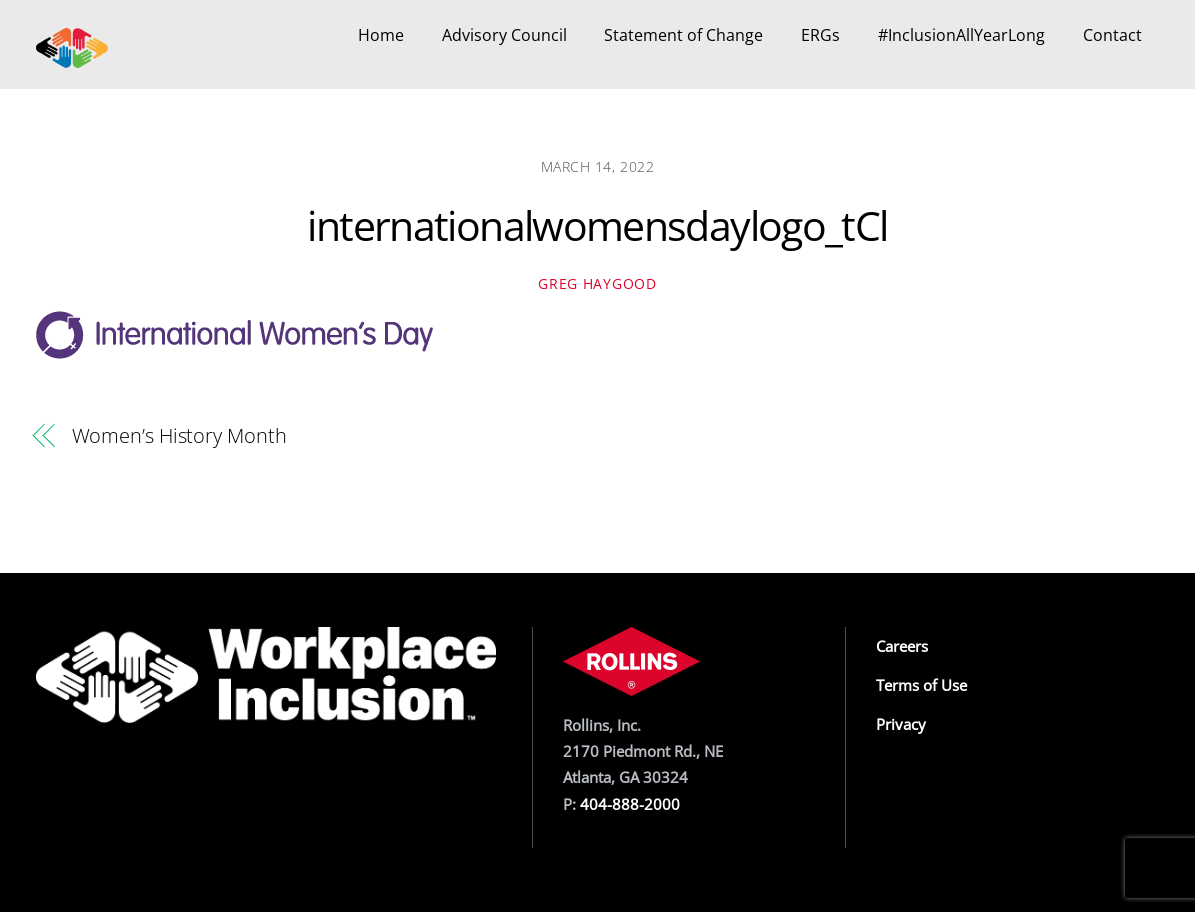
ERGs (820, 35)
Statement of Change (683, 35)
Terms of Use (921, 685)
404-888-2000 (630, 804)
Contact (1112, 35)
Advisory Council (504, 35)
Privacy (901, 724)
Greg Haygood (597, 283)
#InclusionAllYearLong (961, 35)
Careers (902, 646)
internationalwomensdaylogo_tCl (597, 225)
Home (381, 35)
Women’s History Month (179, 436)
